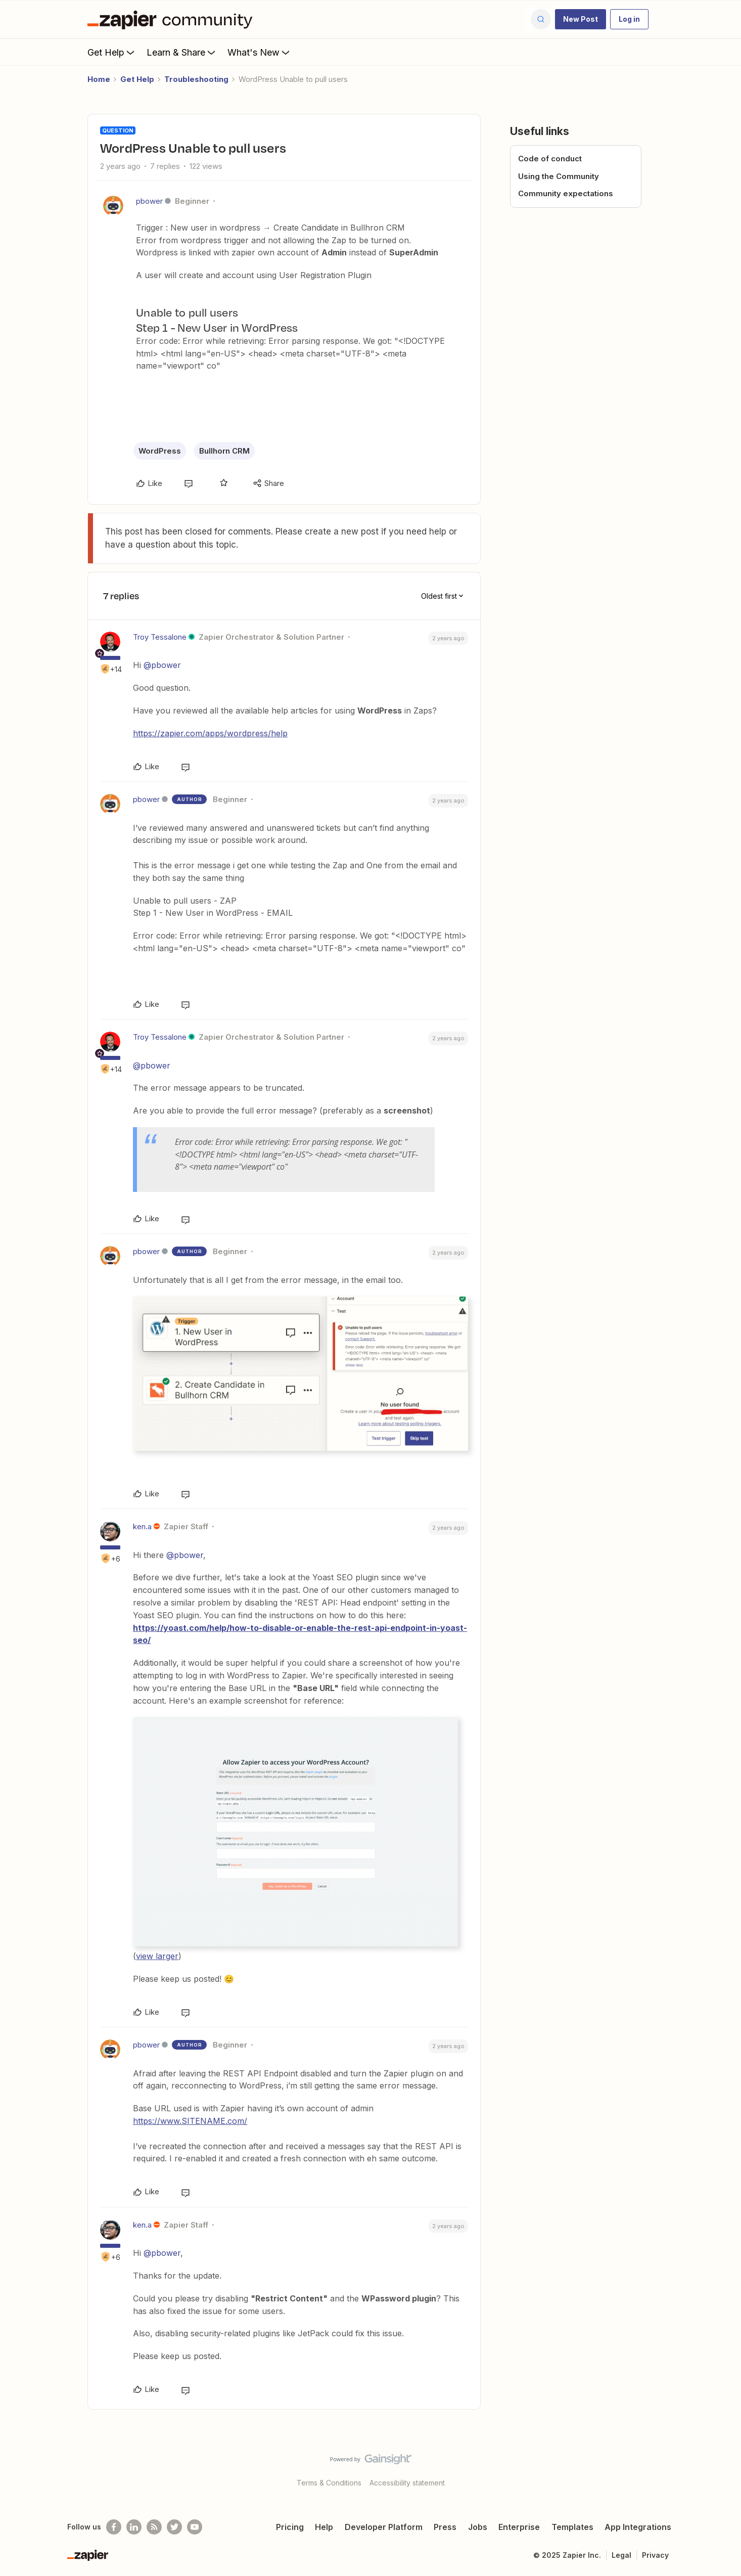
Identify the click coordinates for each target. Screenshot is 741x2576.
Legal (621, 2555)
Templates (572, 2527)
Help (324, 2527)
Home (98, 79)
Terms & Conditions (329, 2482)
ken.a (142, 1526)
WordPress (159, 451)
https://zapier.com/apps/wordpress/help (210, 733)
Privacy (655, 2555)
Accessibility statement (407, 2482)
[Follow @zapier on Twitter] (174, 2527)
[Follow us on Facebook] (113, 2527)
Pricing (290, 2527)
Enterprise (519, 2527)
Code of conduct (550, 158)
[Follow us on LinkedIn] (134, 2527)
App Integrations (638, 2527)
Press (445, 2527)
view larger (157, 1956)
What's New (259, 52)
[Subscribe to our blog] (154, 2527)
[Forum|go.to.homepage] (172, 19)
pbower (149, 201)
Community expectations (565, 193)
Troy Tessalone (160, 637)
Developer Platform (384, 2527)
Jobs (477, 2527)
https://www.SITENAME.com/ (190, 2121)
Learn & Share (182, 52)
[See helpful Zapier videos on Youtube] (194, 2527)
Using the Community (558, 176)
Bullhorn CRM (224, 451)
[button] (580, 19)
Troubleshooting (196, 79)
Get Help (111, 52)
